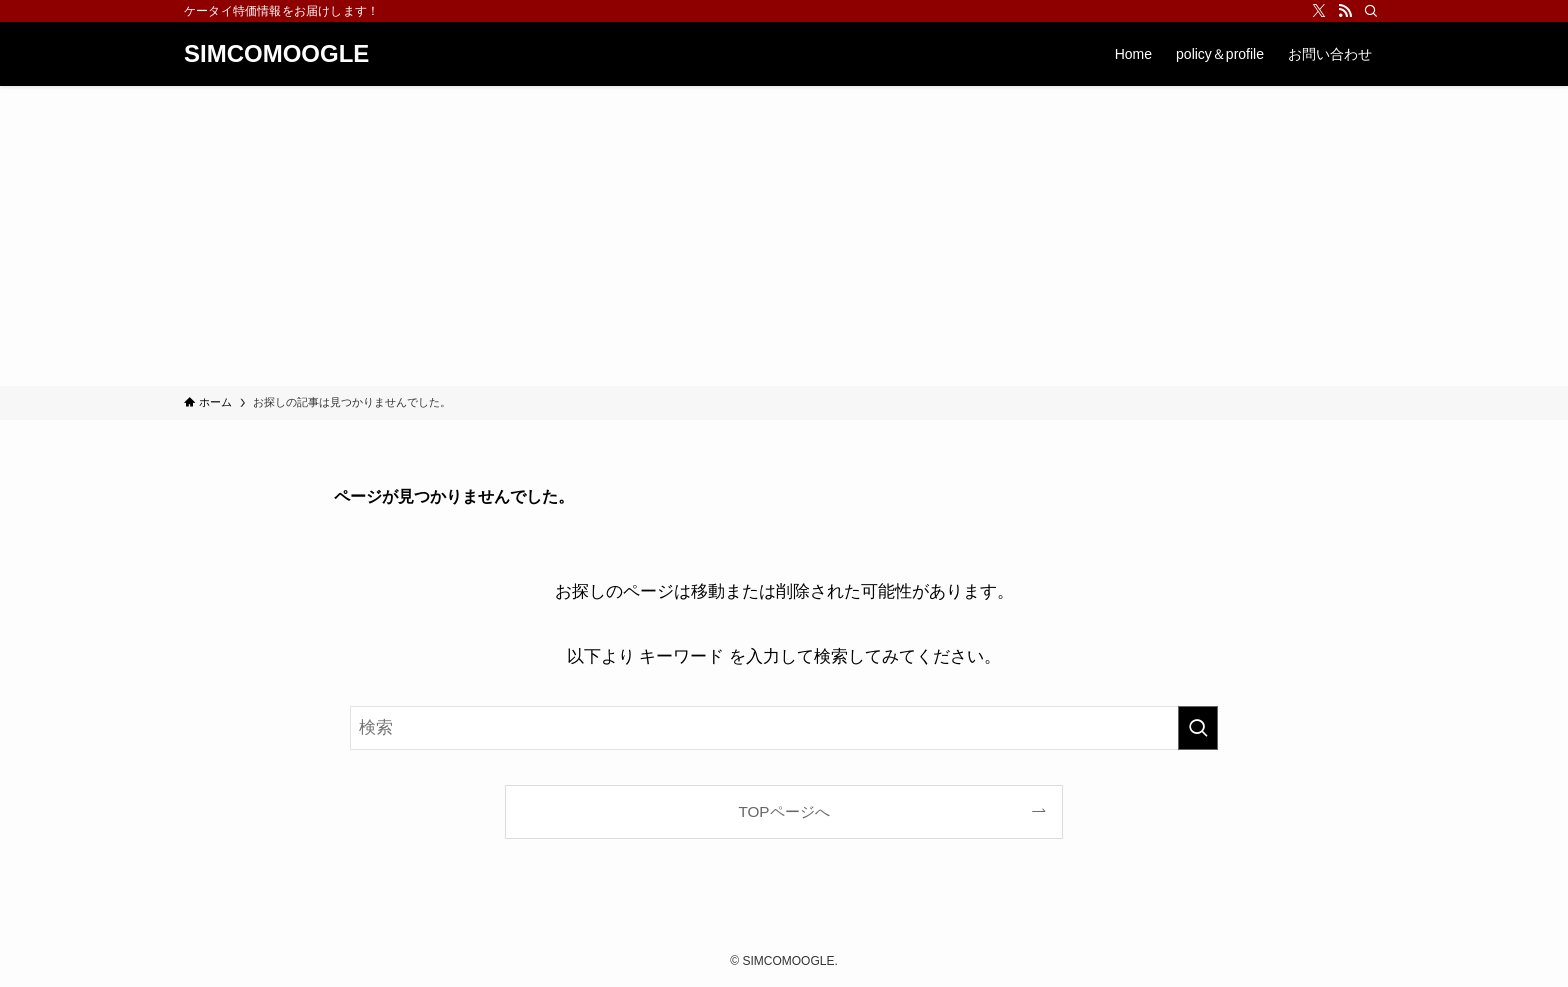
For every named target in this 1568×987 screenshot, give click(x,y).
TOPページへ (783, 811)
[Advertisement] (784, 236)
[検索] (1371, 11)
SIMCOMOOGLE (276, 54)
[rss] (1345, 11)
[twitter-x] (1319, 11)
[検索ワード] (784, 728)
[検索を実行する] (1198, 728)
